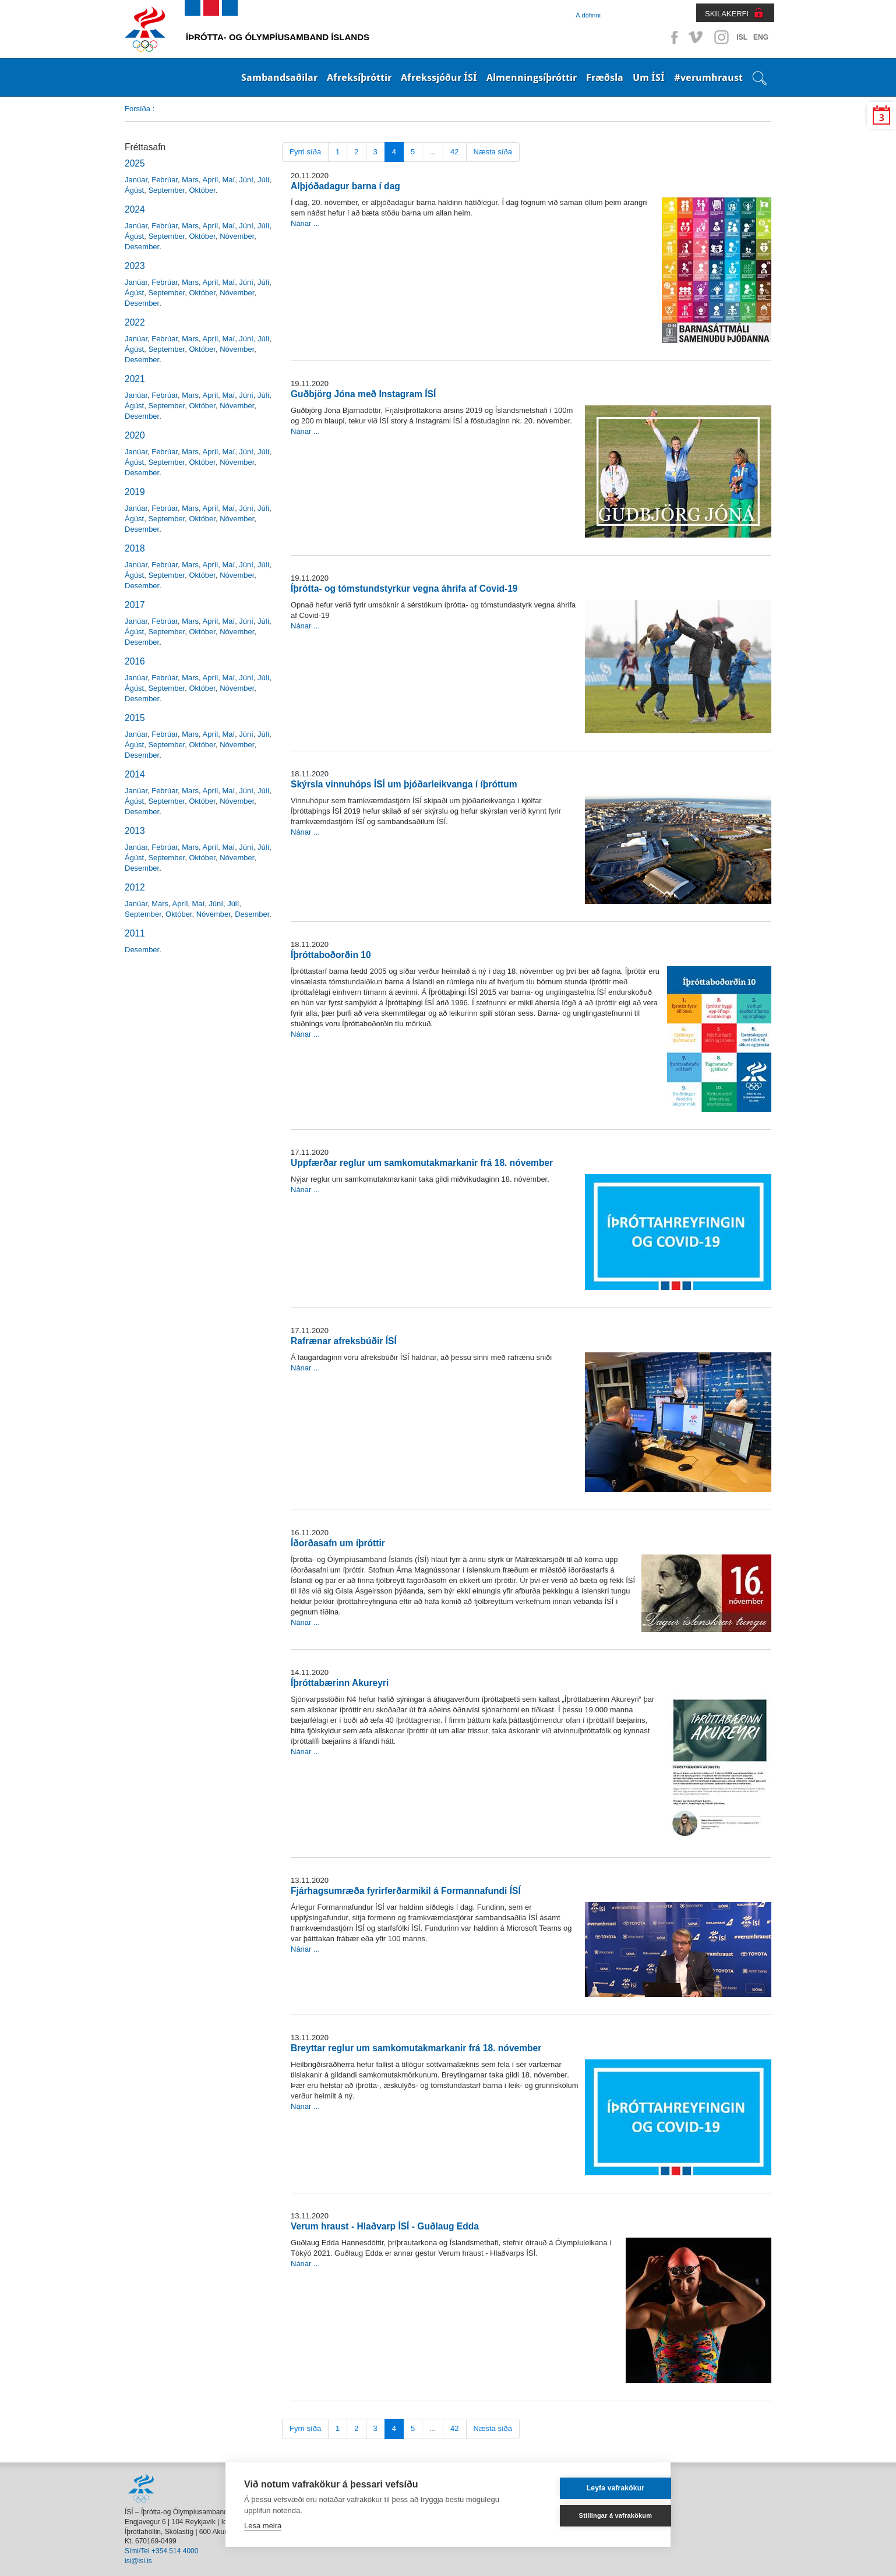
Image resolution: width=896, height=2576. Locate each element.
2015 (135, 718)
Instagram (721, 37)
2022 (135, 322)
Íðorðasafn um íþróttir (338, 1543)
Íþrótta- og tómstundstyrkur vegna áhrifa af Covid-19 (404, 588)
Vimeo (696, 37)
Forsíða (137, 108)
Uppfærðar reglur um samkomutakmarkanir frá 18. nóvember (422, 1163)
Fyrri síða (305, 151)
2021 (135, 379)
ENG (760, 37)
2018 (135, 548)
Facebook (672, 37)
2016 (135, 661)
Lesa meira (262, 2525)
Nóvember (237, 236)
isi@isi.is (138, 2561)
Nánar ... (305, 223)
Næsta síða (493, 151)
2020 (135, 435)
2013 (135, 831)
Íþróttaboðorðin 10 (331, 955)
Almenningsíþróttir (531, 77)
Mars (190, 179)
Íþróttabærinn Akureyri (340, 1683)
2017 (135, 605)
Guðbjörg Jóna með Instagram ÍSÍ (363, 394)
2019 (135, 492)
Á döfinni (588, 15)
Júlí (263, 179)
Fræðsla (604, 77)
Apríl (210, 179)
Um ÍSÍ (649, 77)
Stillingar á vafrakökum (596, 2515)
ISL (741, 37)
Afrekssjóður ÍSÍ (439, 77)
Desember (142, 246)
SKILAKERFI (727, 13)
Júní (246, 179)
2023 (135, 266)
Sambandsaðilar (279, 77)
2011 (135, 933)
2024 (135, 209)
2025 (135, 163)
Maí (228, 179)
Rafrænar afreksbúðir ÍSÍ (344, 1341)
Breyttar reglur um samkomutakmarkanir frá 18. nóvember (416, 2048)
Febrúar (164, 179)
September (166, 190)
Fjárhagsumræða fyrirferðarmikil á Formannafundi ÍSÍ (406, 1891)
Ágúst (134, 190)
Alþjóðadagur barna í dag (345, 186)
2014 (135, 774)
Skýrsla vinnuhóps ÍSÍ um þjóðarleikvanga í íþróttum (404, 784)
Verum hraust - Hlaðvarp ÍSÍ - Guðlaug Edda (385, 2226)
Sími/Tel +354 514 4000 (161, 2551)
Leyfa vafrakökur (596, 2488)
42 (454, 151)
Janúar (136, 179)
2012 (135, 887)
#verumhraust (708, 77)
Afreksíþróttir (359, 77)
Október (202, 190)
